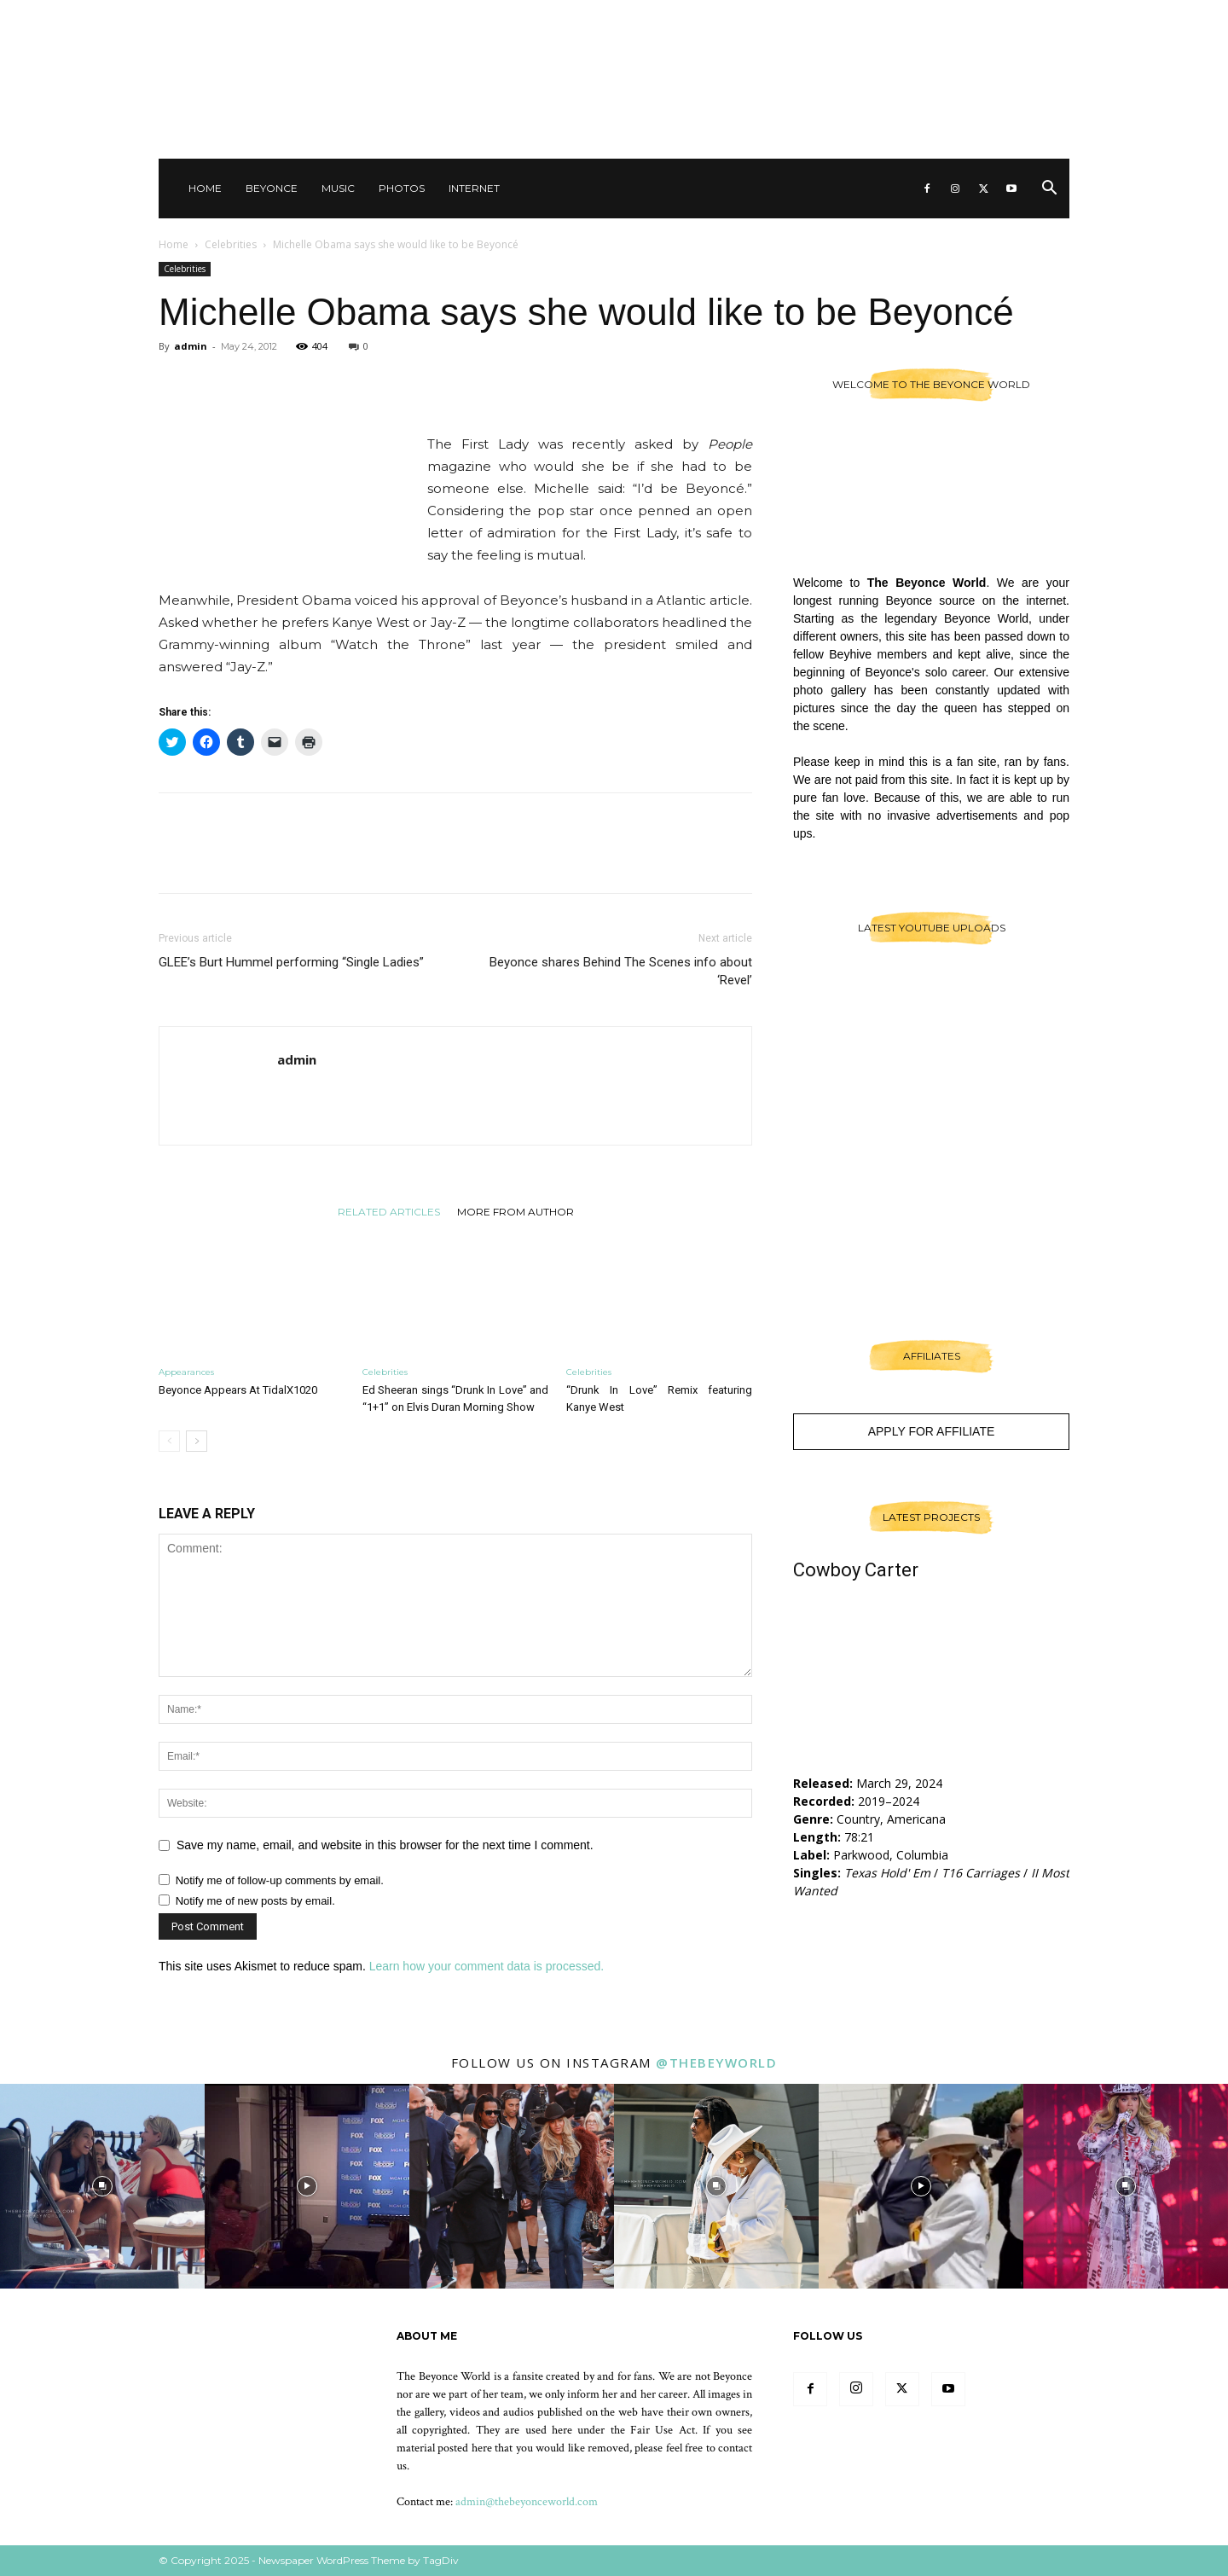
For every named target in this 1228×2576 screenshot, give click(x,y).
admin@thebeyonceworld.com (526, 2501)
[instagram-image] (102, 2186)
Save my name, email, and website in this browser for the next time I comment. (385, 1845)
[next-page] (196, 1441)
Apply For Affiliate (931, 1431)
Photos (402, 188)
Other (915, 17)
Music (338, 188)
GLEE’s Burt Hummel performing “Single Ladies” (291, 962)
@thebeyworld (716, 2062)
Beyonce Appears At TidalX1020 (238, 1390)
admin (190, 345)
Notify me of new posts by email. (255, 1900)
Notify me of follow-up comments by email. (280, 1880)
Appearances (186, 1372)
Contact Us (852, 17)
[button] (1048, 190)
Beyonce (272, 188)
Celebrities (231, 244)
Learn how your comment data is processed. (486, 1966)
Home (205, 188)
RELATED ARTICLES (389, 1211)
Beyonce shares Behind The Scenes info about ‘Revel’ (620, 971)
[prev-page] (169, 1441)
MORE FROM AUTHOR (515, 1211)
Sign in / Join (775, 17)
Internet (474, 188)
